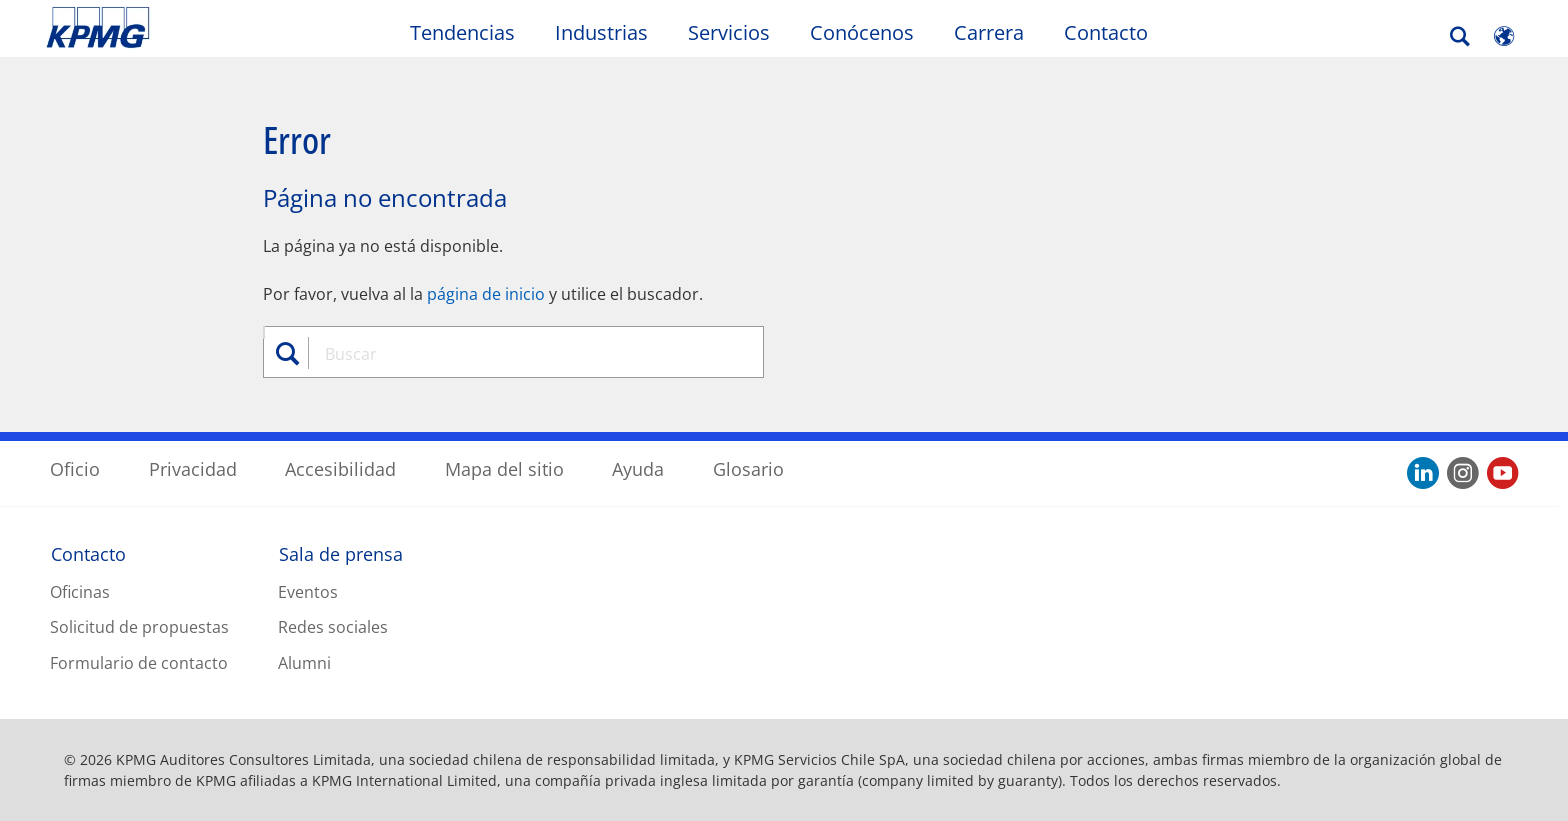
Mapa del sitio (504, 469)
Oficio (75, 469)
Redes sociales (333, 627)
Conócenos (862, 32)
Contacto (1106, 32)
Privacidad (193, 469)
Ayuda (638, 469)
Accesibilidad (340, 469)
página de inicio (486, 294)
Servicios (729, 32)
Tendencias (462, 32)
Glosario (748, 469)
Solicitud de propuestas (139, 627)
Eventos (308, 592)
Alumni (304, 663)
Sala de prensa (341, 554)
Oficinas (80, 592)
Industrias (601, 32)
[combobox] (521, 354)
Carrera (989, 32)
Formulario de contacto (139, 663)
